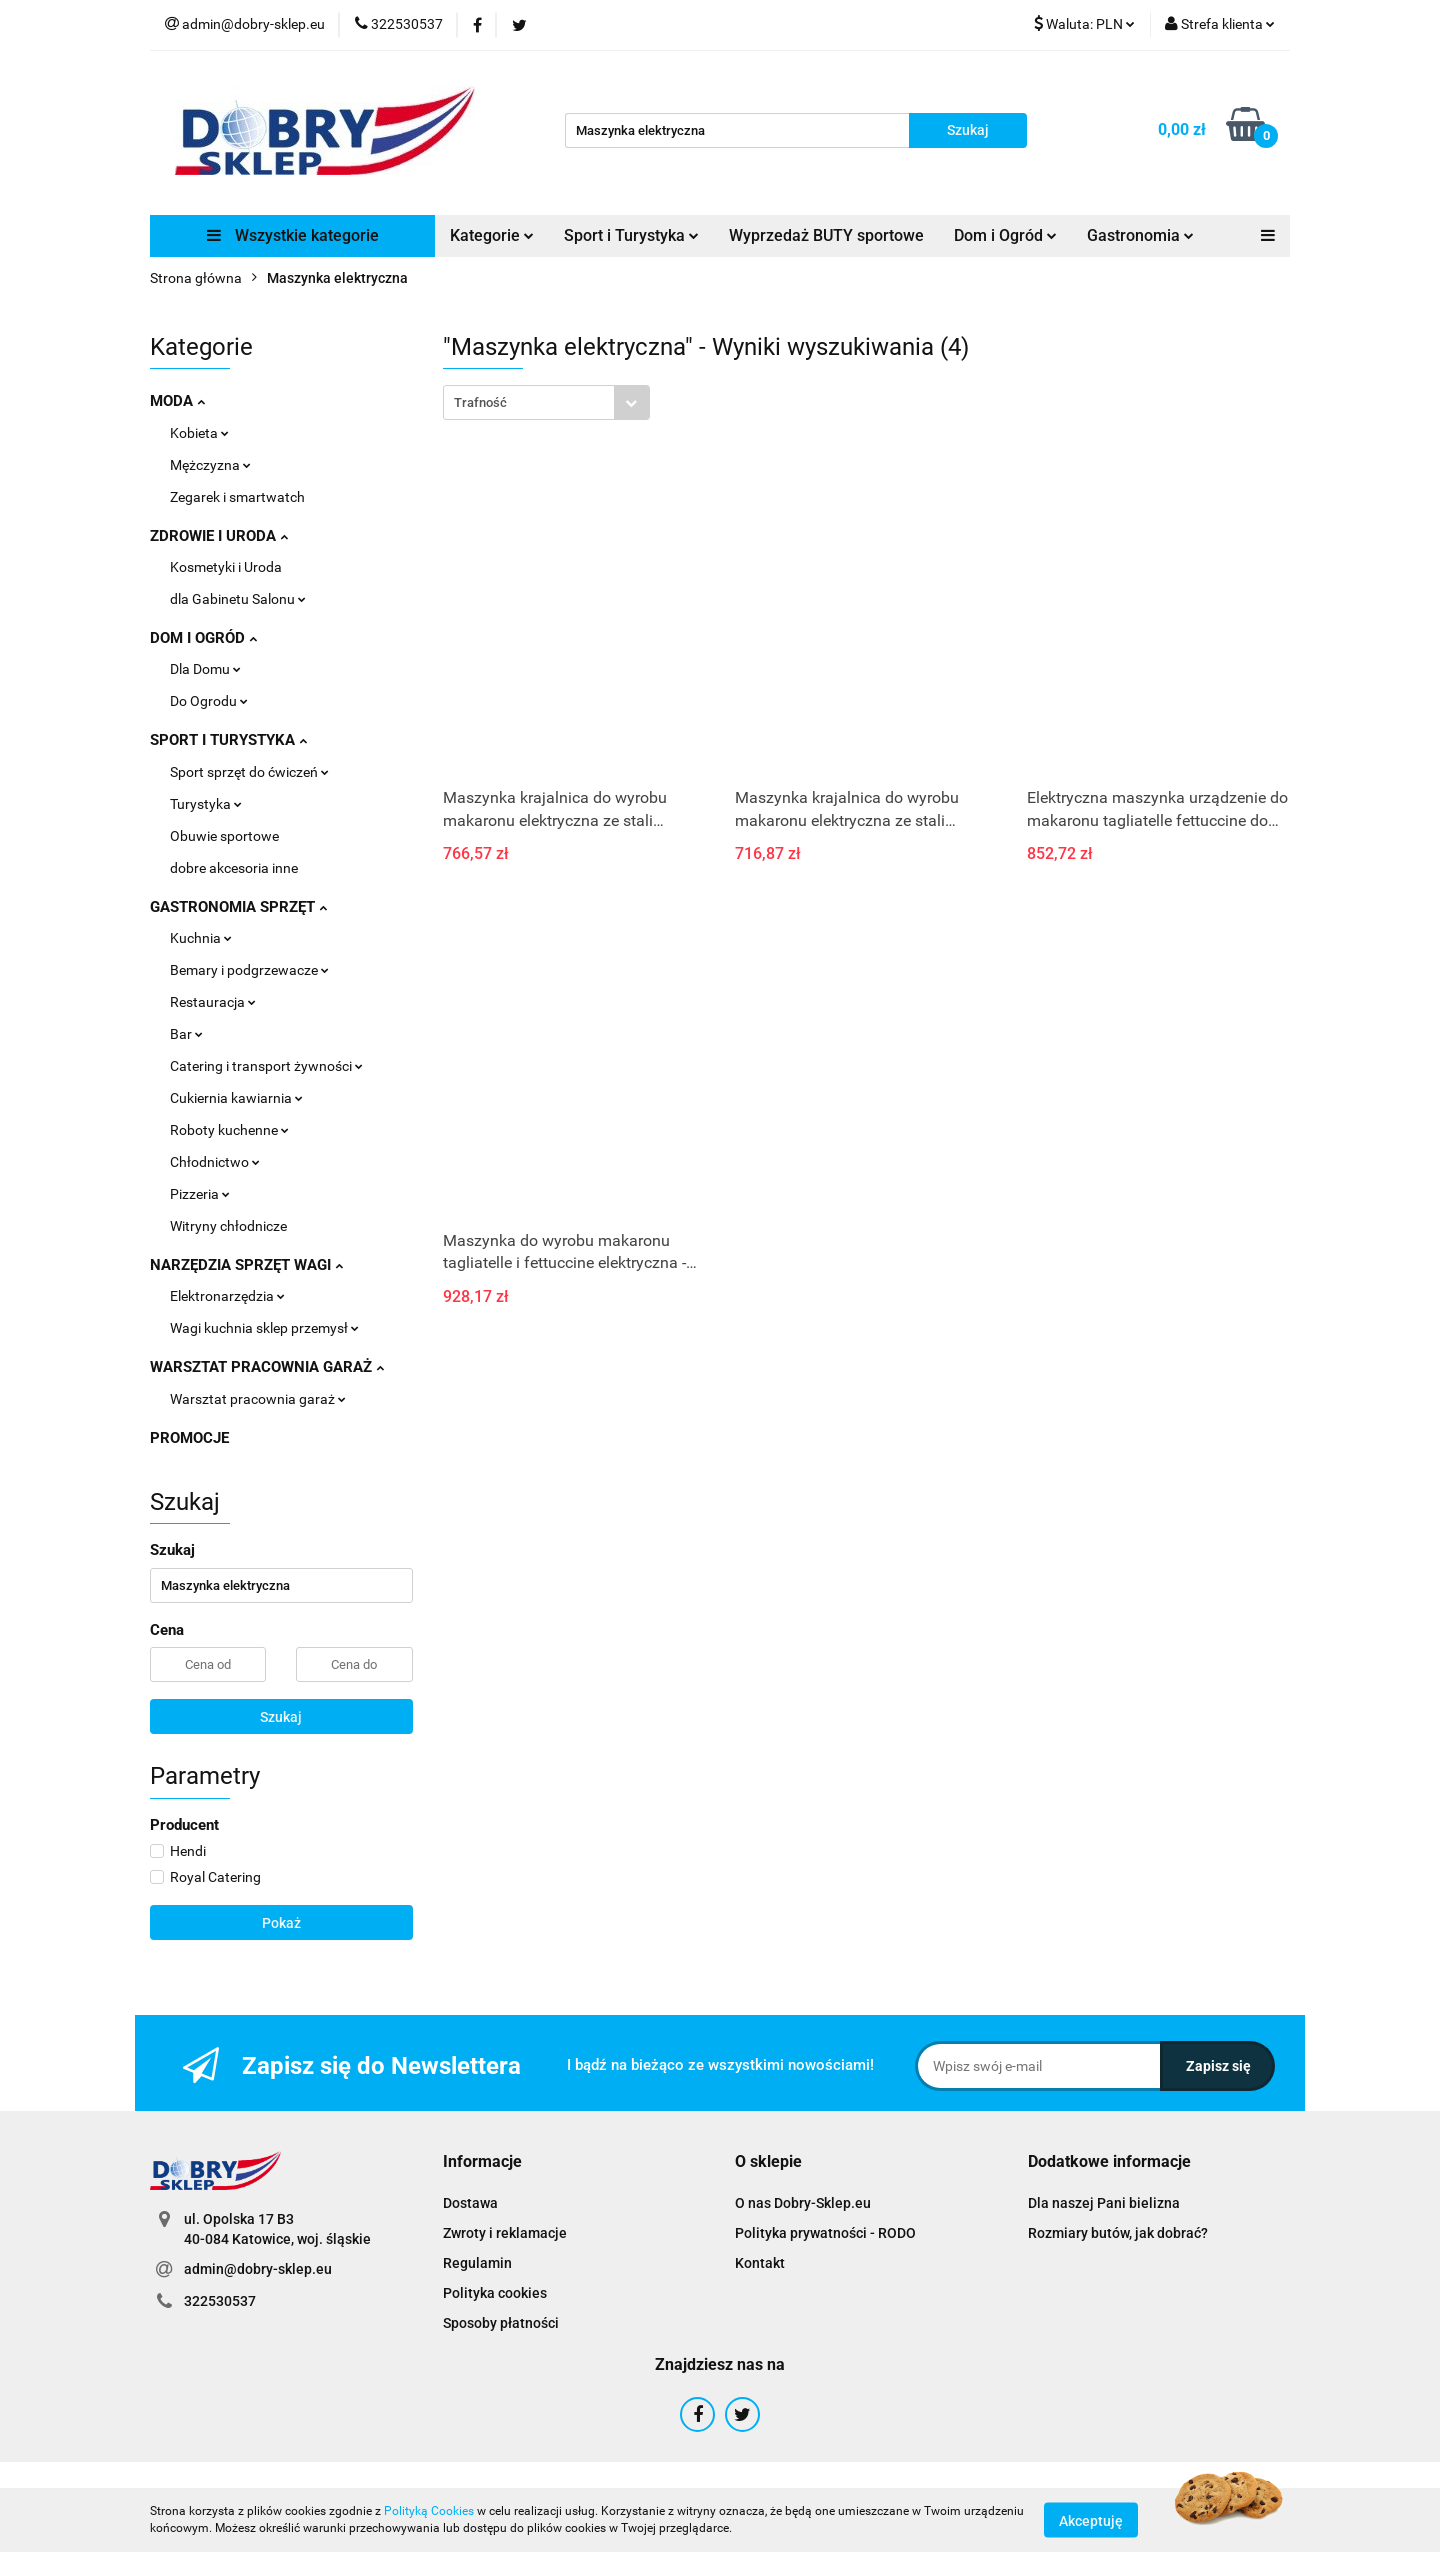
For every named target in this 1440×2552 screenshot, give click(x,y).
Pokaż (281, 1923)
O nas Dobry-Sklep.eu (803, 2203)
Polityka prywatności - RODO (825, 2233)
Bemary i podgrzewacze (249, 970)
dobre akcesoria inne (234, 868)
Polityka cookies (495, 2293)
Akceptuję (1091, 2520)
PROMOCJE (189, 1438)
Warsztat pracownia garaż (258, 1399)
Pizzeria (200, 1194)
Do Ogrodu (209, 701)
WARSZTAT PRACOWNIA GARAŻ (267, 1367)
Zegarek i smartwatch (237, 497)
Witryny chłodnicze (228, 1226)
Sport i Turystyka (631, 235)
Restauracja (213, 1002)
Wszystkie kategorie (293, 235)
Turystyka (206, 804)
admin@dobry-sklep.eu (258, 2269)
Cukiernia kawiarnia (236, 1098)
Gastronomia (1140, 235)
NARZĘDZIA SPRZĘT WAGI (246, 1265)
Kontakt (760, 2263)
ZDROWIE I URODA (219, 536)
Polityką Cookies (429, 2511)
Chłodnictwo (215, 1162)
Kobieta (199, 433)
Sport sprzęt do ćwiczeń (249, 772)
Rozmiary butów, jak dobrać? (1118, 2233)
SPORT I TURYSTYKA (228, 740)
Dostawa (470, 2203)
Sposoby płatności (501, 2323)
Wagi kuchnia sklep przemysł (264, 1328)
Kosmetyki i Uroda (226, 567)
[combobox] (546, 402)
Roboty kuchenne (229, 1130)
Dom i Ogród (1005, 235)
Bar (186, 1034)
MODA (177, 401)
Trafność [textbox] (480, 402)
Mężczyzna (210, 465)
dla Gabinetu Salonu (238, 599)
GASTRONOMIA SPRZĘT (238, 907)
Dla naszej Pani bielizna (1104, 2203)
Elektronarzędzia (227, 1296)
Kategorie (492, 235)
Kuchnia (201, 938)
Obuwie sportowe (224, 836)
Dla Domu (205, 669)
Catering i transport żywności (266, 1066)
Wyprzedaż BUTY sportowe (826, 235)
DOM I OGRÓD (203, 638)
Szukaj (281, 1717)
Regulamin (477, 2263)
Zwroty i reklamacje (505, 2233)
